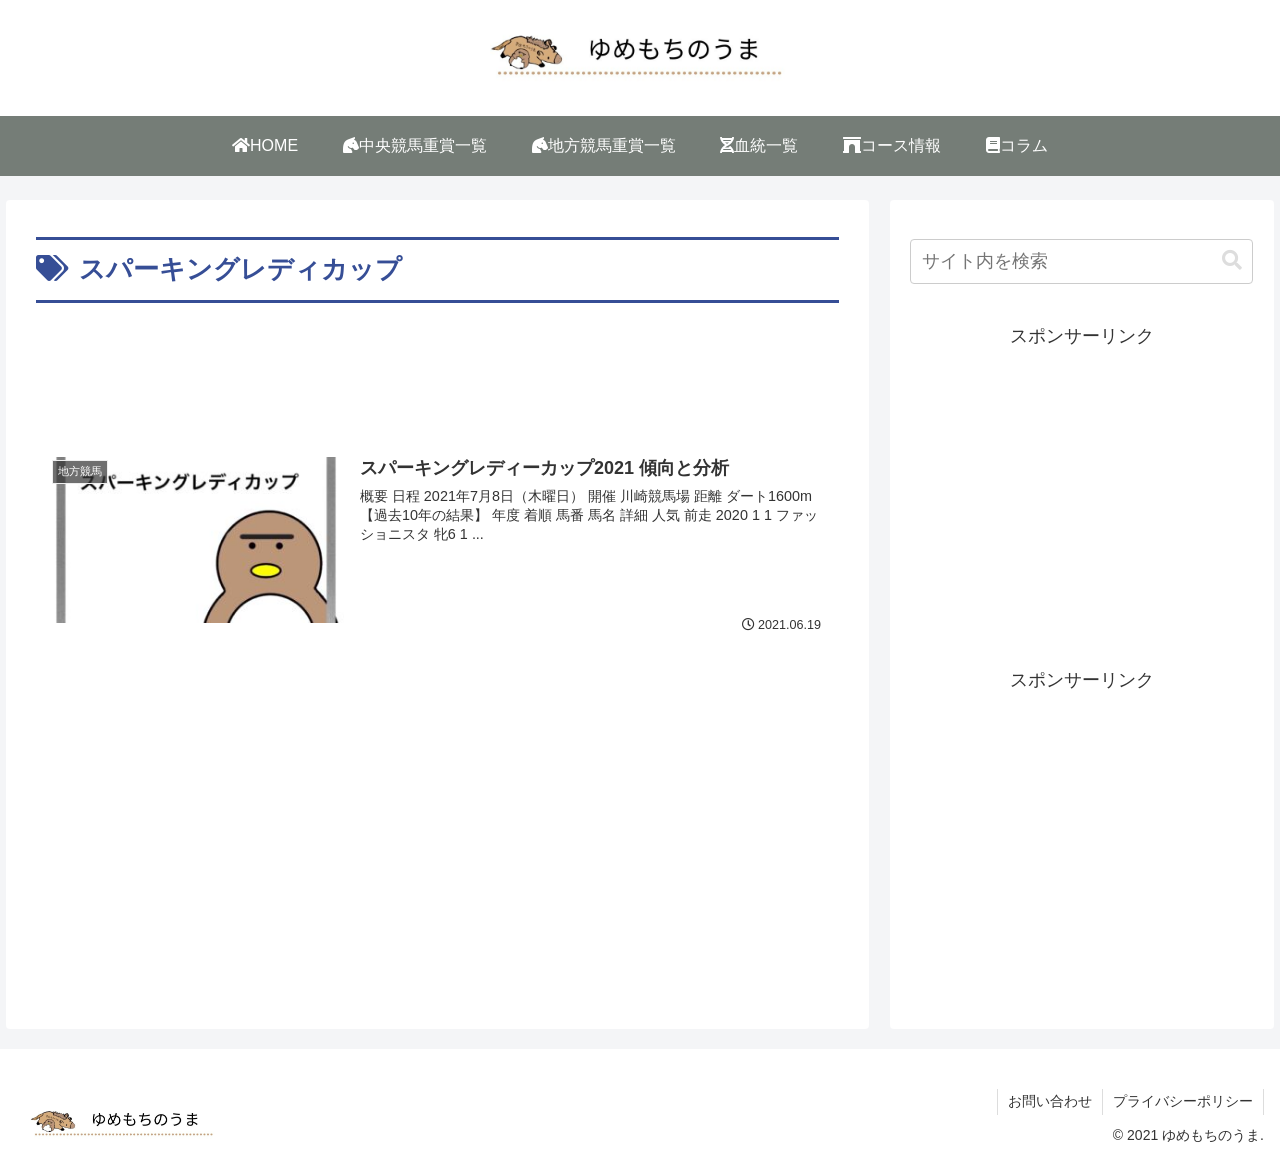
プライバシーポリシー (1183, 1101)
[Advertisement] (437, 364)
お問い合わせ (1050, 1101)
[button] (1232, 260)
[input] (1082, 261)
